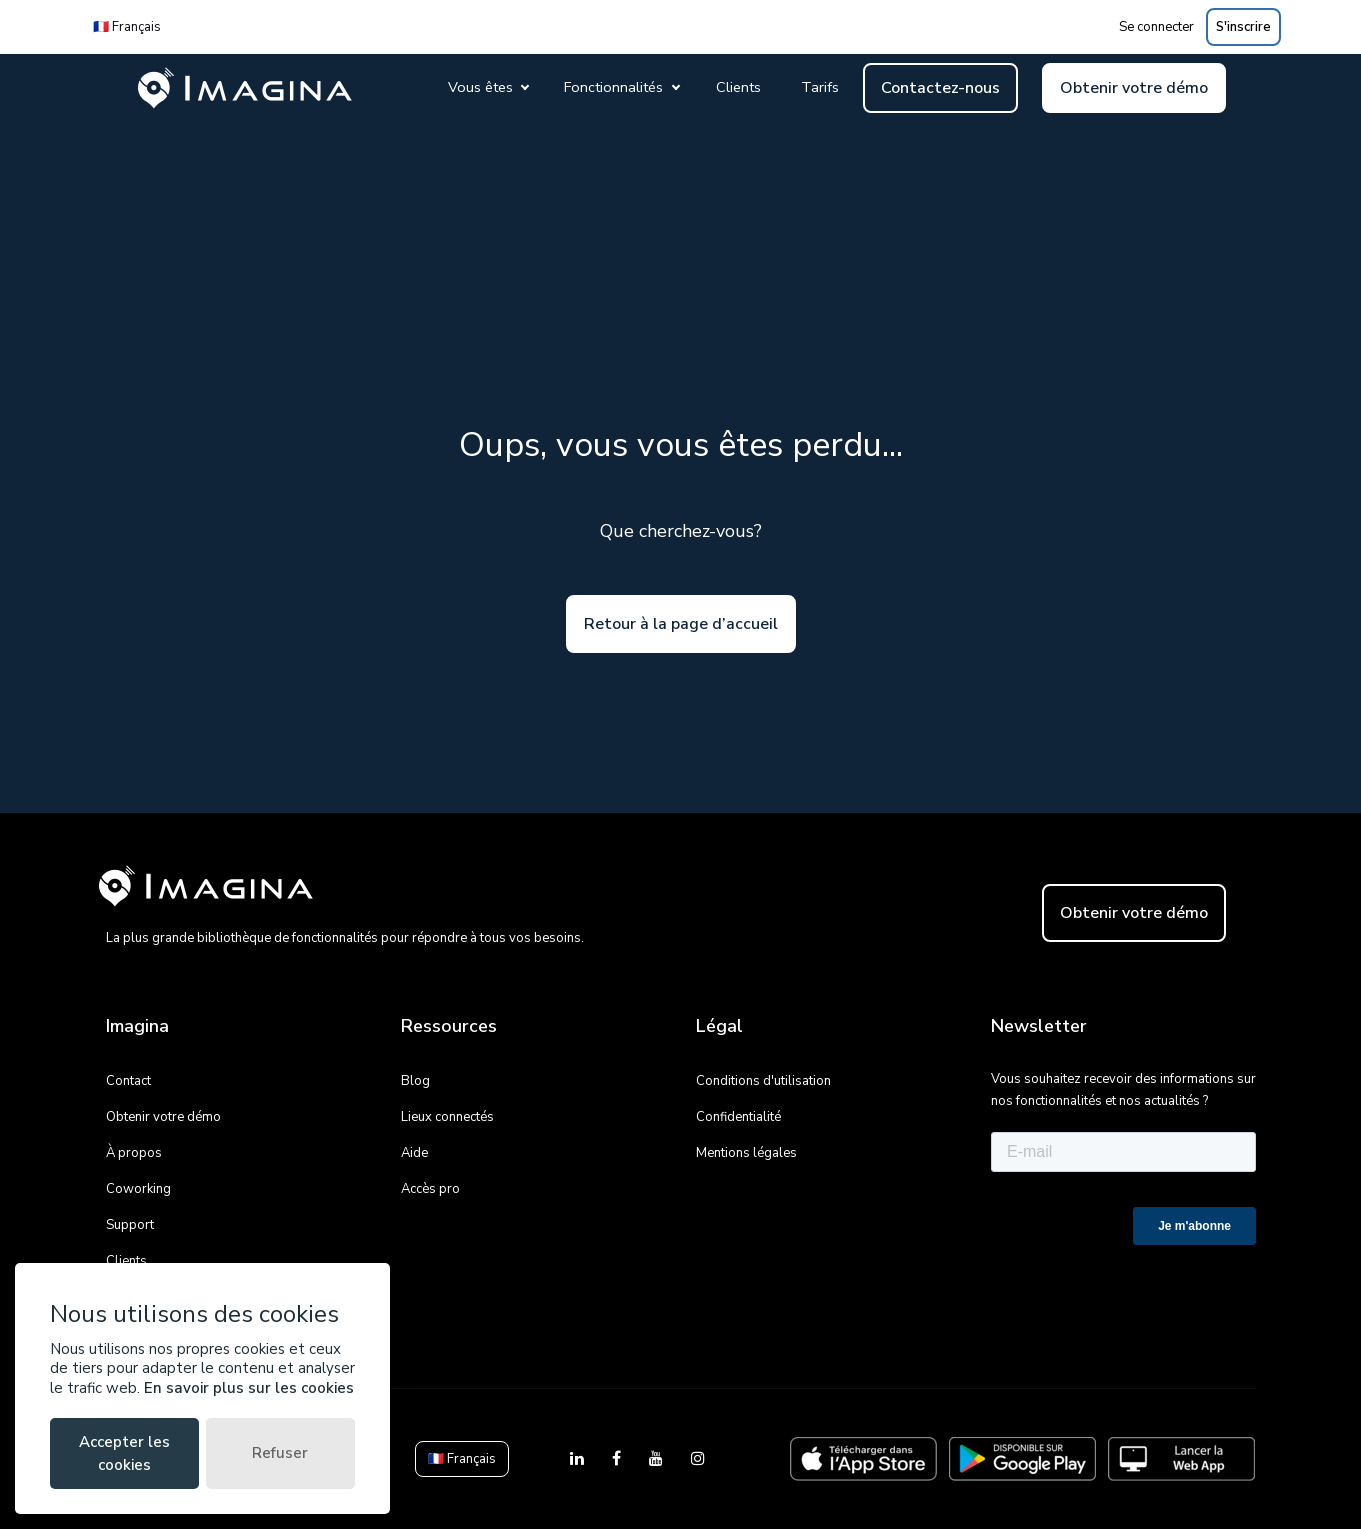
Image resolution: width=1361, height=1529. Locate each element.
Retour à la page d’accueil (681, 624)
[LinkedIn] (579, 1459)
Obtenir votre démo (1134, 88)
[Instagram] (698, 1459)
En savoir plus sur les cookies (249, 1388)
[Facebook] (618, 1459)
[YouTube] (658, 1459)
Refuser (280, 1453)
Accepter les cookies (124, 1453)
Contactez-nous (940, 88)
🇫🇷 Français (127, 27)
